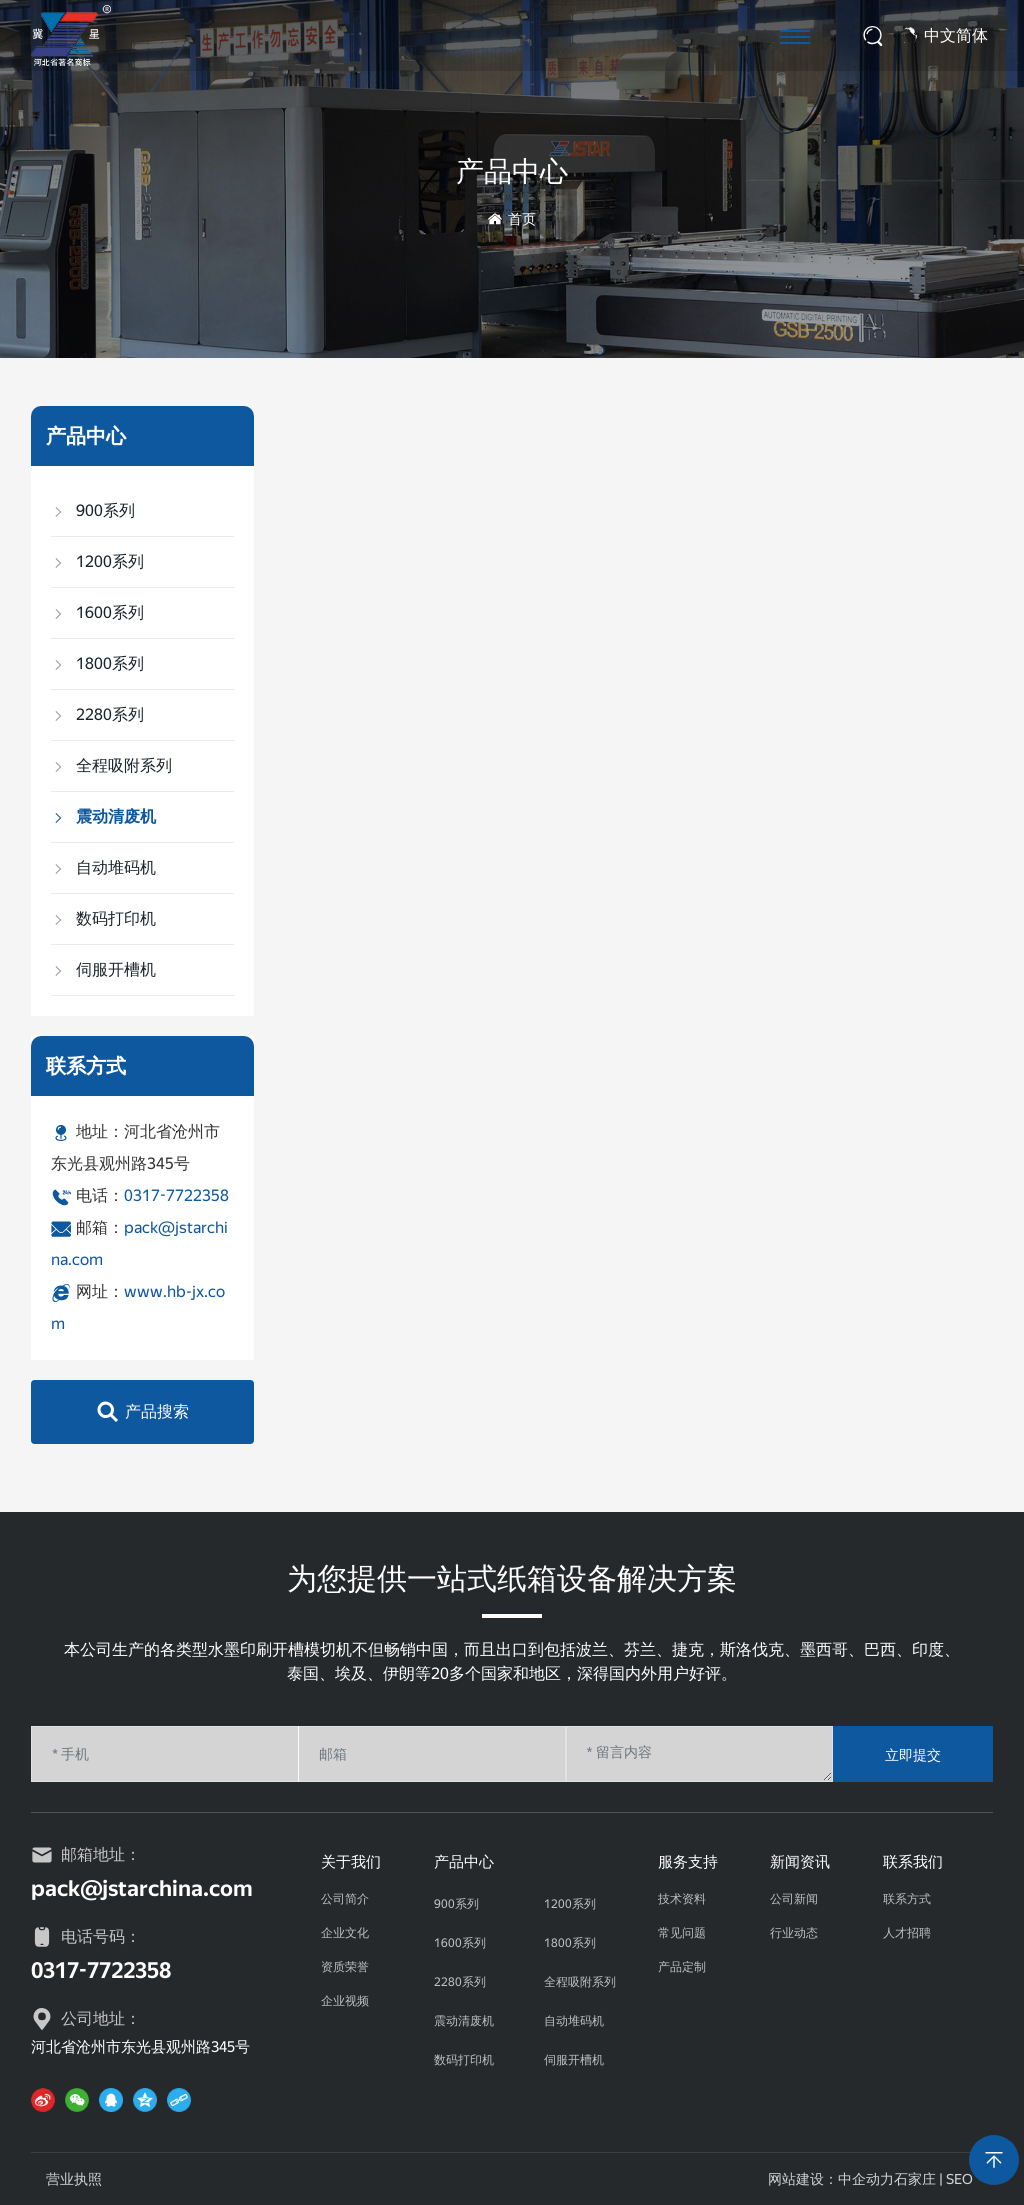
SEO (959, 2179)
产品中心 (512, 171)
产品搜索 (157, 1411)
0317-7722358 (176, 1195)
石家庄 (915, 2179)
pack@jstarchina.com (142, 1888)
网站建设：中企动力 (831, 2179)
